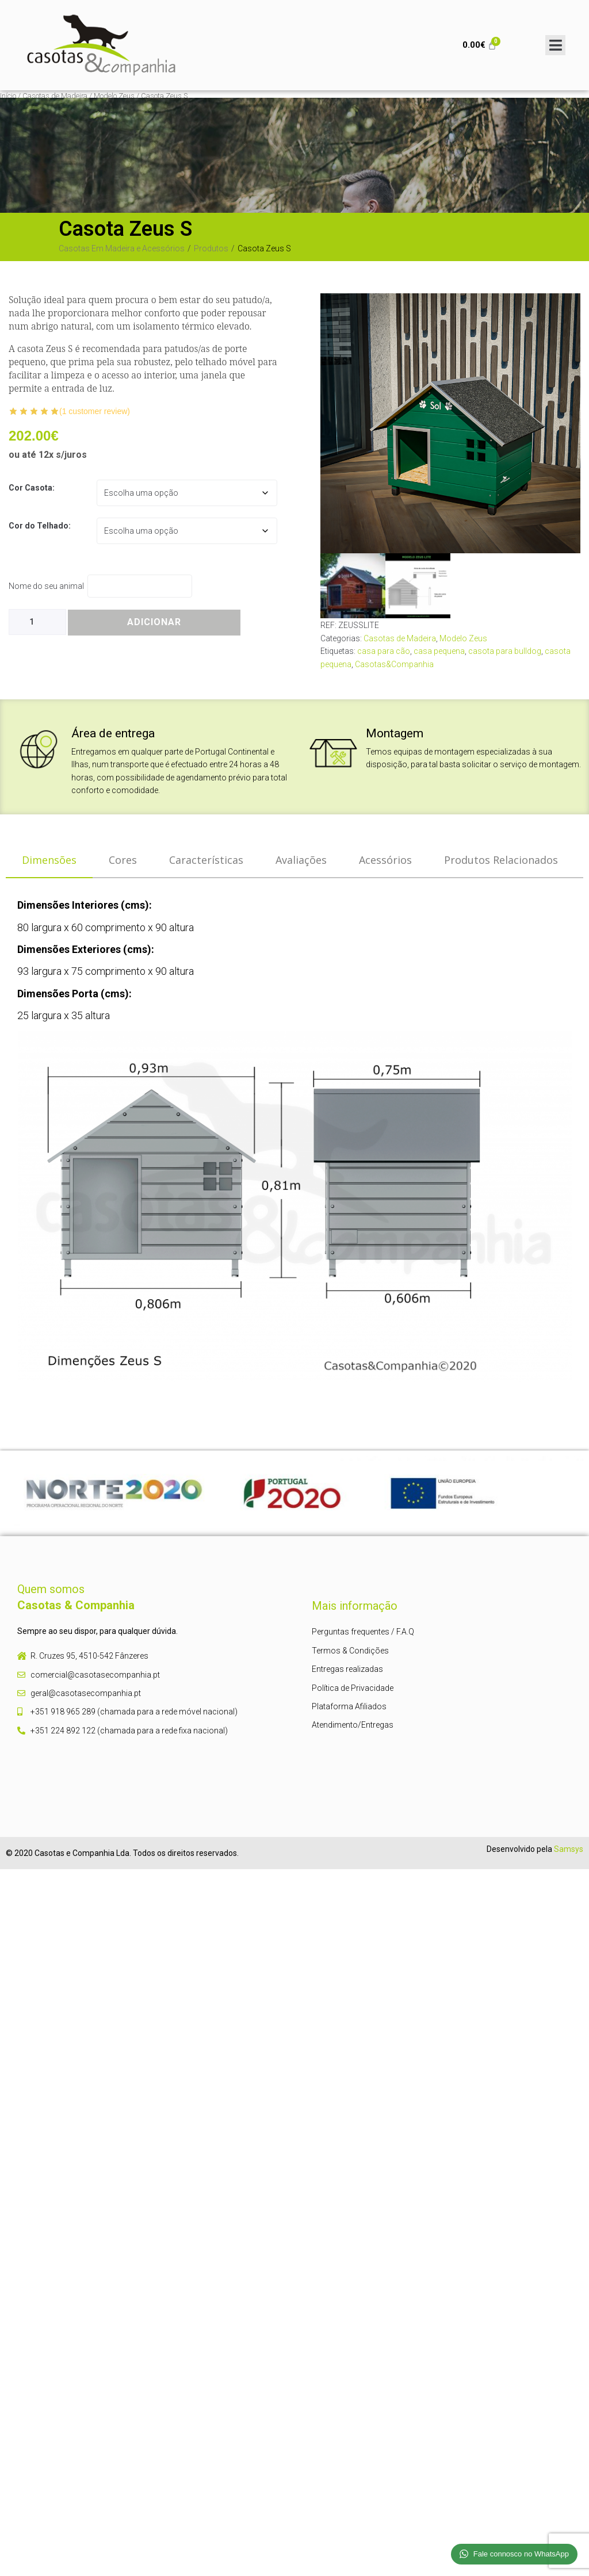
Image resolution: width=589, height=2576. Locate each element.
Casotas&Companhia (394, 664)
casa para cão (383, 651)
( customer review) (94, 411)
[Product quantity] (37, 622)
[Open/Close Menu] (555, 45)
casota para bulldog (504, 651)
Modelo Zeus (114, 95)
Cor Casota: (32, 487)
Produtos (211, 248)
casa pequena (439, 651)
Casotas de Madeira (54, 95)
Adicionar (154, 622)
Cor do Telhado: (40, 525)
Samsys (568, 1849)
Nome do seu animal (48, 586)
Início (8, 95)
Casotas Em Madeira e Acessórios (122, 248)
